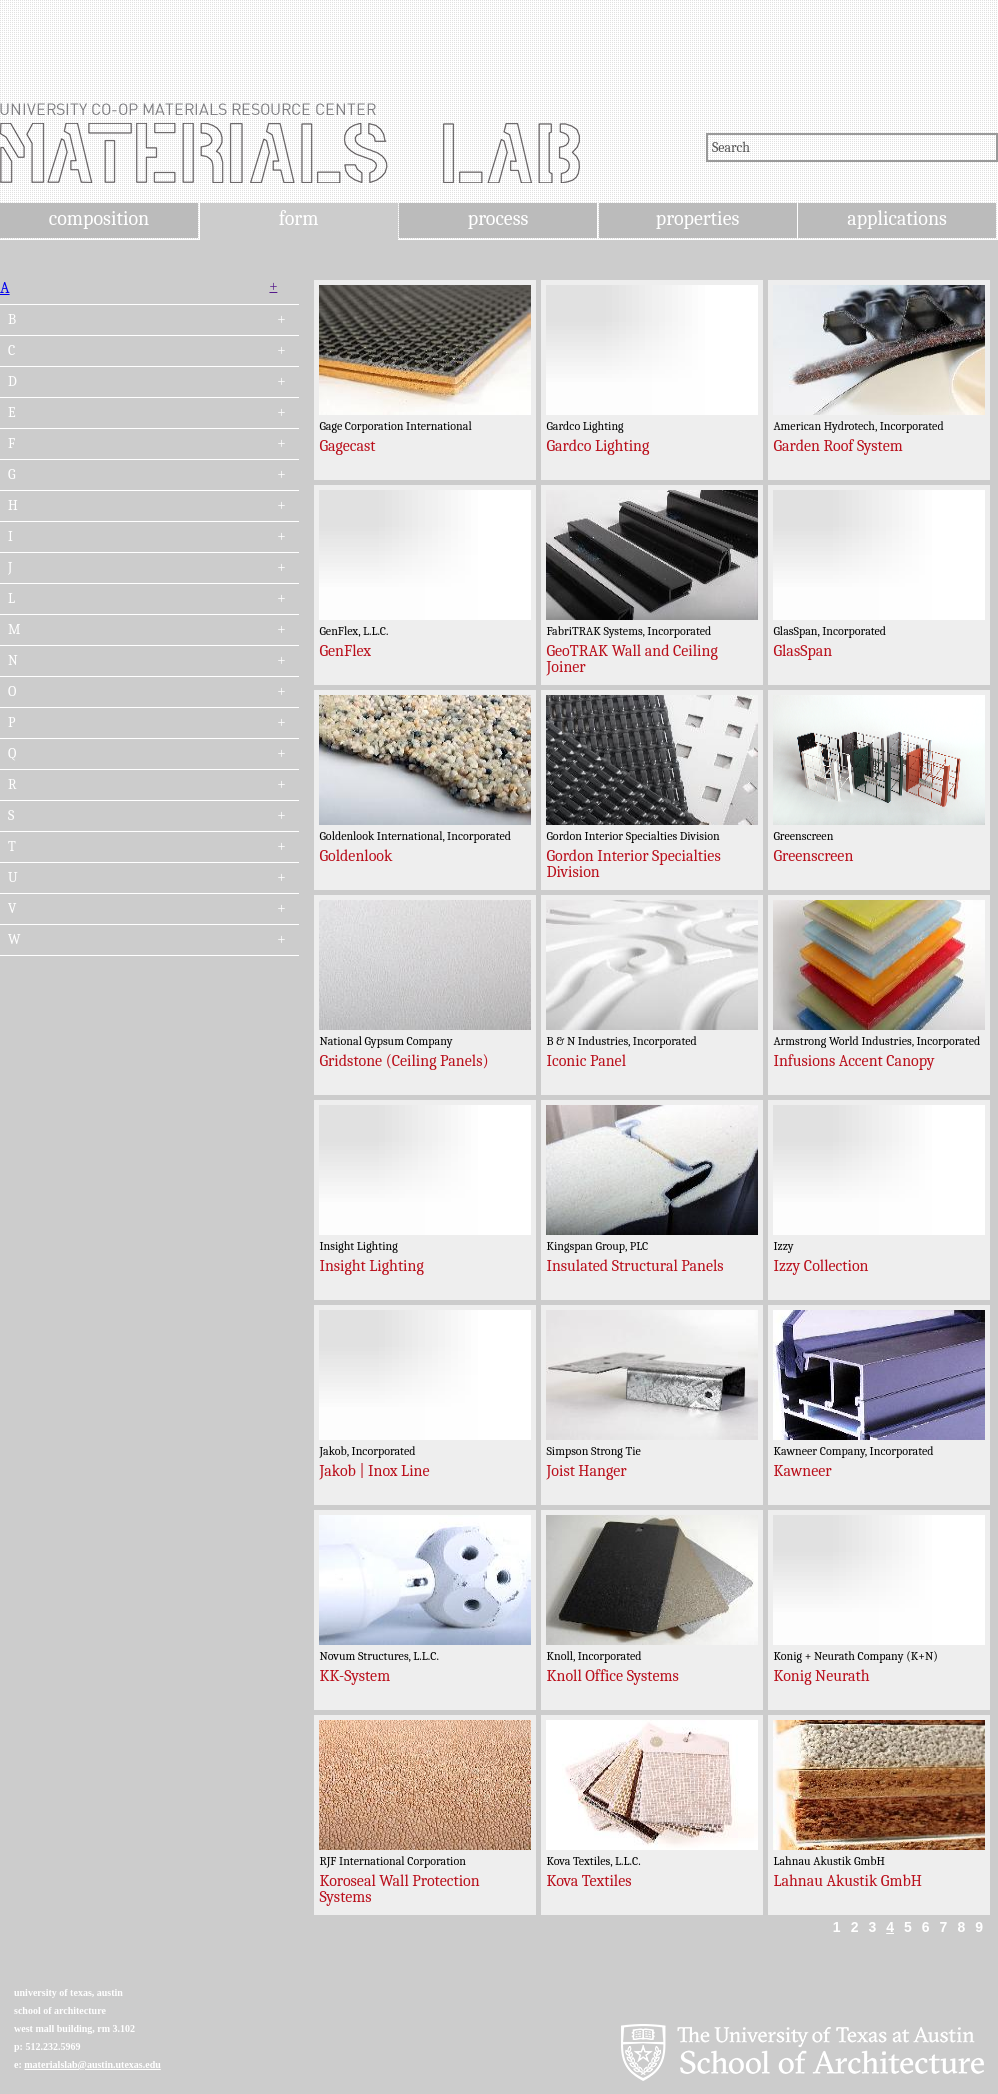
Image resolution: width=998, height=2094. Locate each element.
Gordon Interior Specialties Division (633, 864)
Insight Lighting (371, 1266)
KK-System (354, 1676)
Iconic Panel (586, 1061)
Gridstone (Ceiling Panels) (403, 1061)
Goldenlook (355, 856)
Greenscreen (813, 856)
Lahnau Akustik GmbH (847, 1881)
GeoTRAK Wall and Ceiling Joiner (631, 659)
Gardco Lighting (597, 446)
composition (99, 218)
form (299, 218)
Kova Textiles (588, 1881)
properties (697, 218)
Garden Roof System (837, 446)
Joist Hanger (586, 1471)
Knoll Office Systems (612, 1676)
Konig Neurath (821, 1676)
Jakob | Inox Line (374, 1471)
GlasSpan (802, 651)
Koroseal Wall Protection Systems (399, 1889)
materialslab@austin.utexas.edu (92, 2064)
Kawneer (802, 1471)
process (498, 218)
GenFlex (345, 651)
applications (897, 218)
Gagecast (347, 446)
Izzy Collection (820, 1266)
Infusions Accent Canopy (853, 1061)
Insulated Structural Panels (634, 1266)
